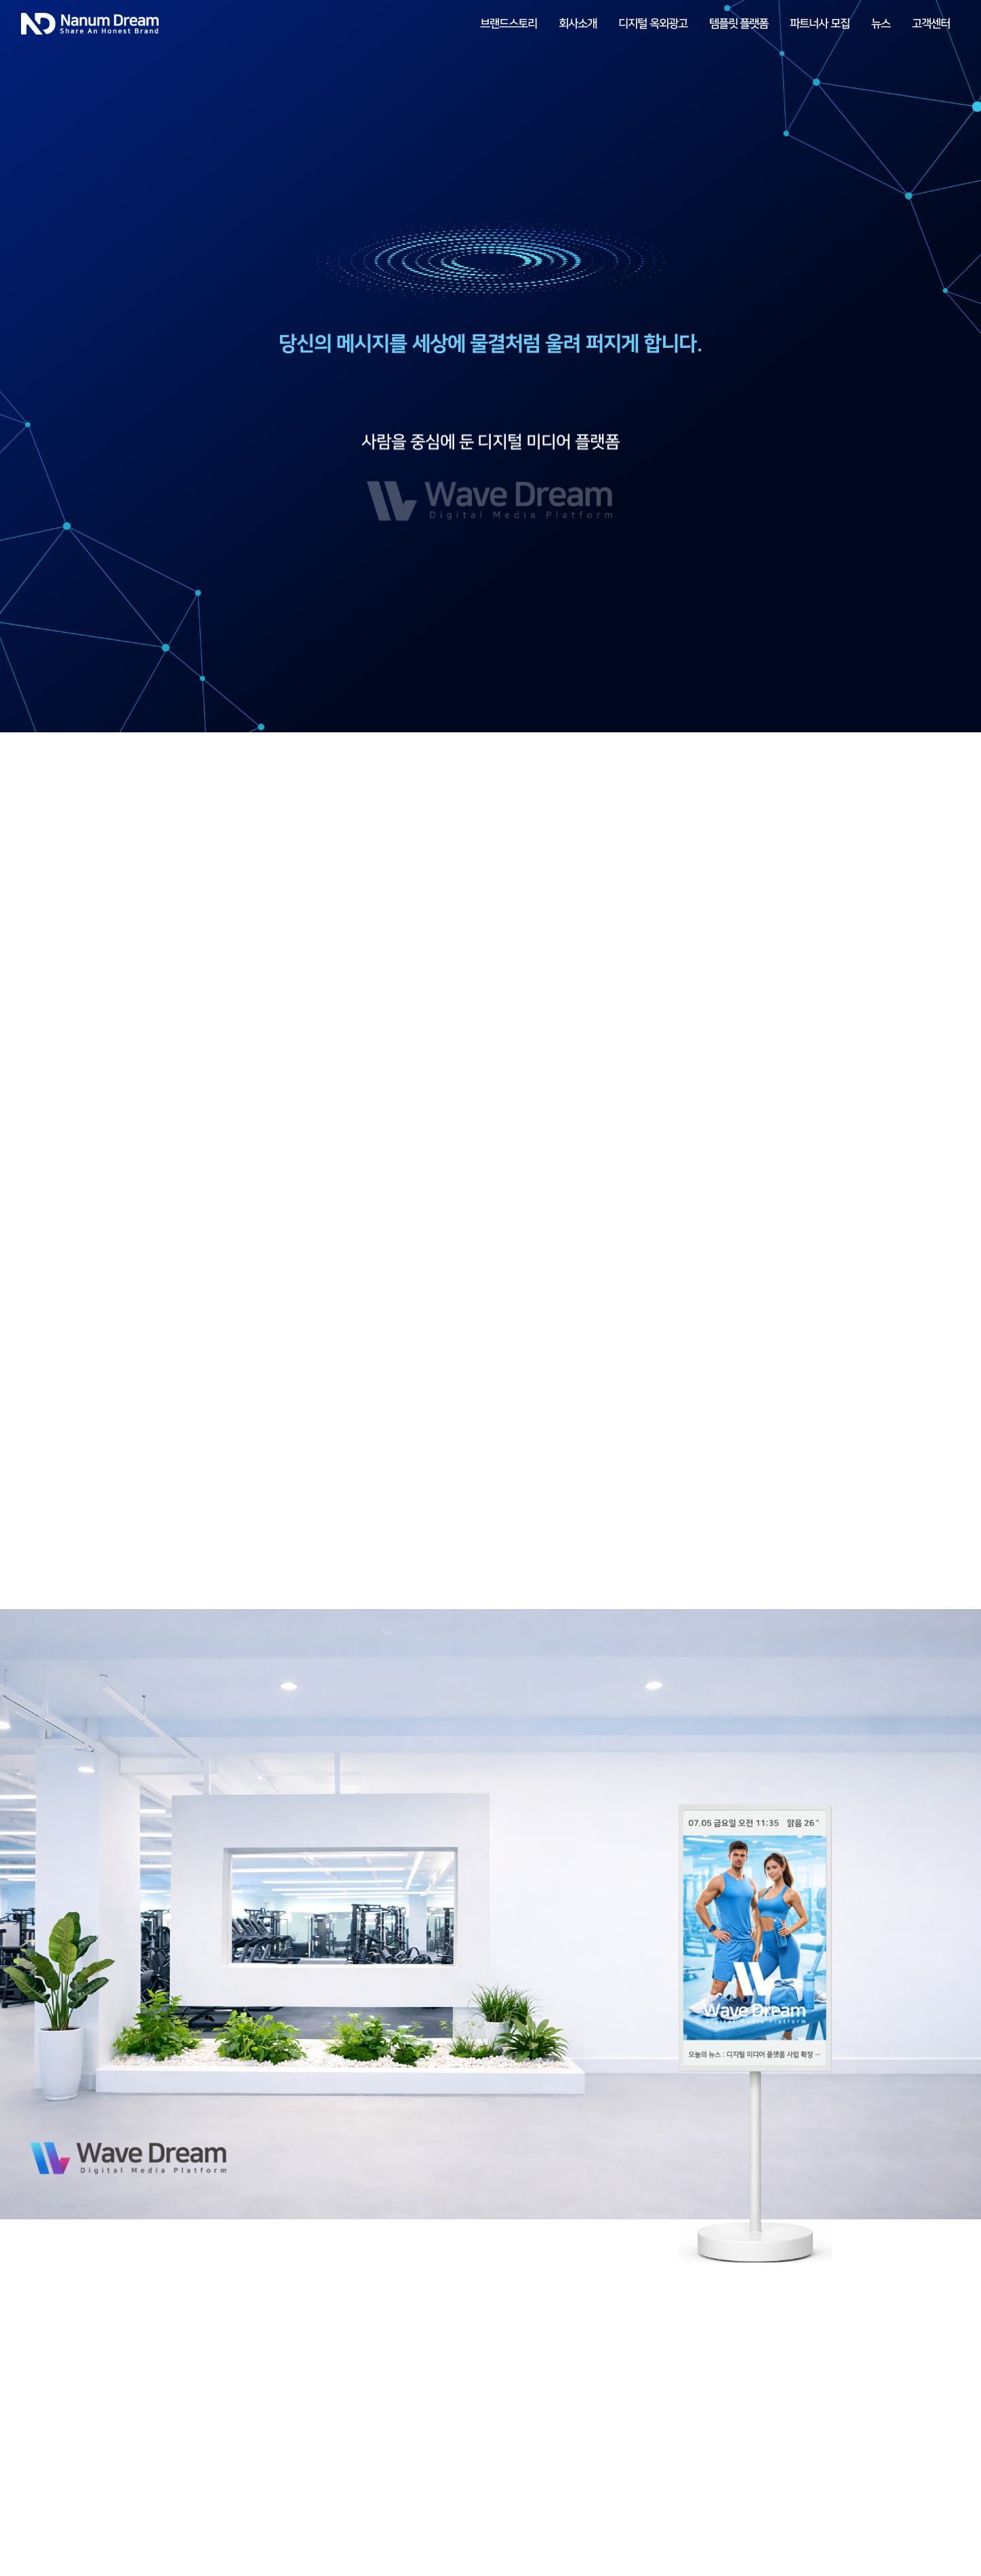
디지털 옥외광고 (652, 24)
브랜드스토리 (508, 24)
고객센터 (931, 24)
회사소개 (578, 24)
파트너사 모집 (819, 24)
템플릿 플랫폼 (739, 24)
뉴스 (880, 24)
